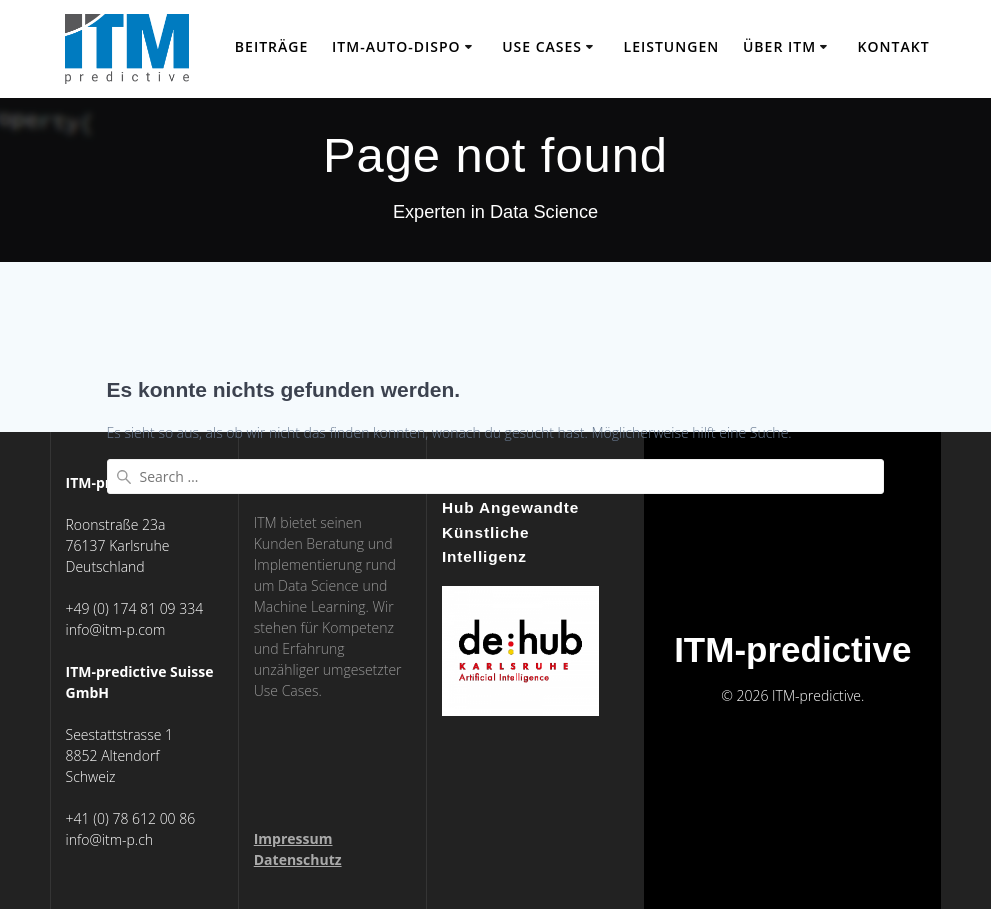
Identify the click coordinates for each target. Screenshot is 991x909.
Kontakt (894, 46)
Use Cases (542, 46)
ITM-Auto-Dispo (396, 46)
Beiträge (271, 46)
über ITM (779, 46)
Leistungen (672, 46)
